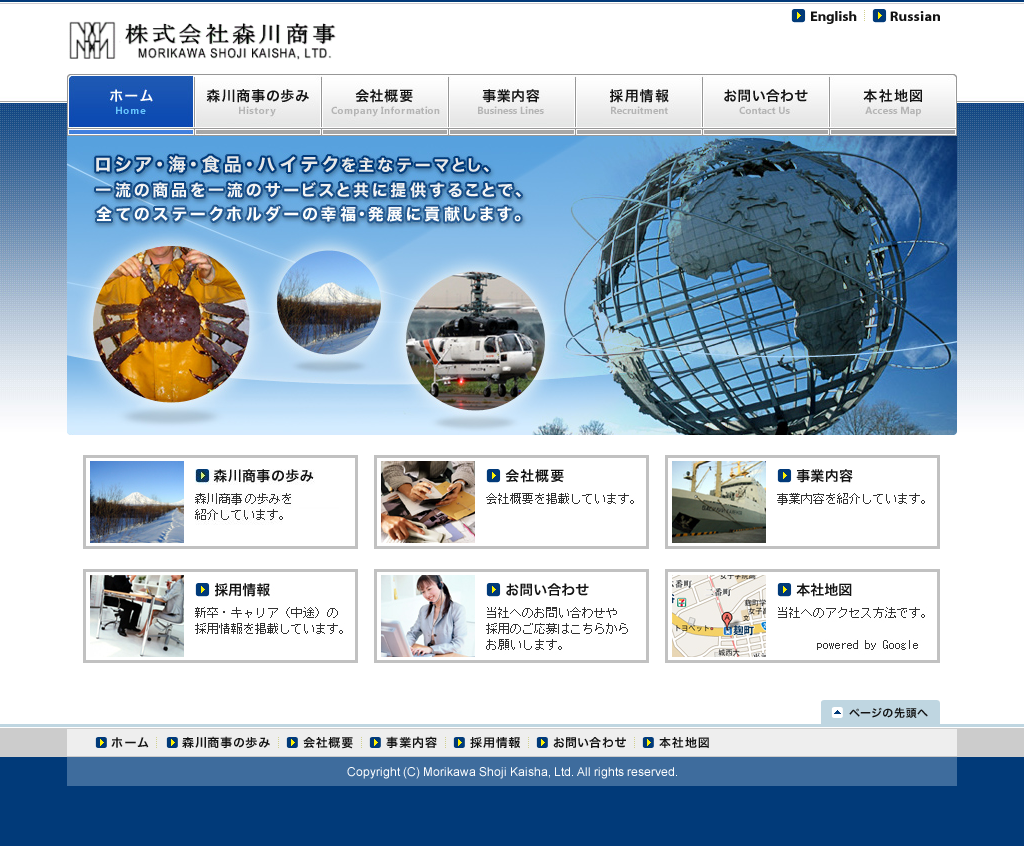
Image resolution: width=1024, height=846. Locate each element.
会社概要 (385, 105)
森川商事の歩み (258, 105)
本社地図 (893, 105)
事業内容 (512, 105)
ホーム (120, 742)
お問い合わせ (766, 105)
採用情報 (639, 105)
